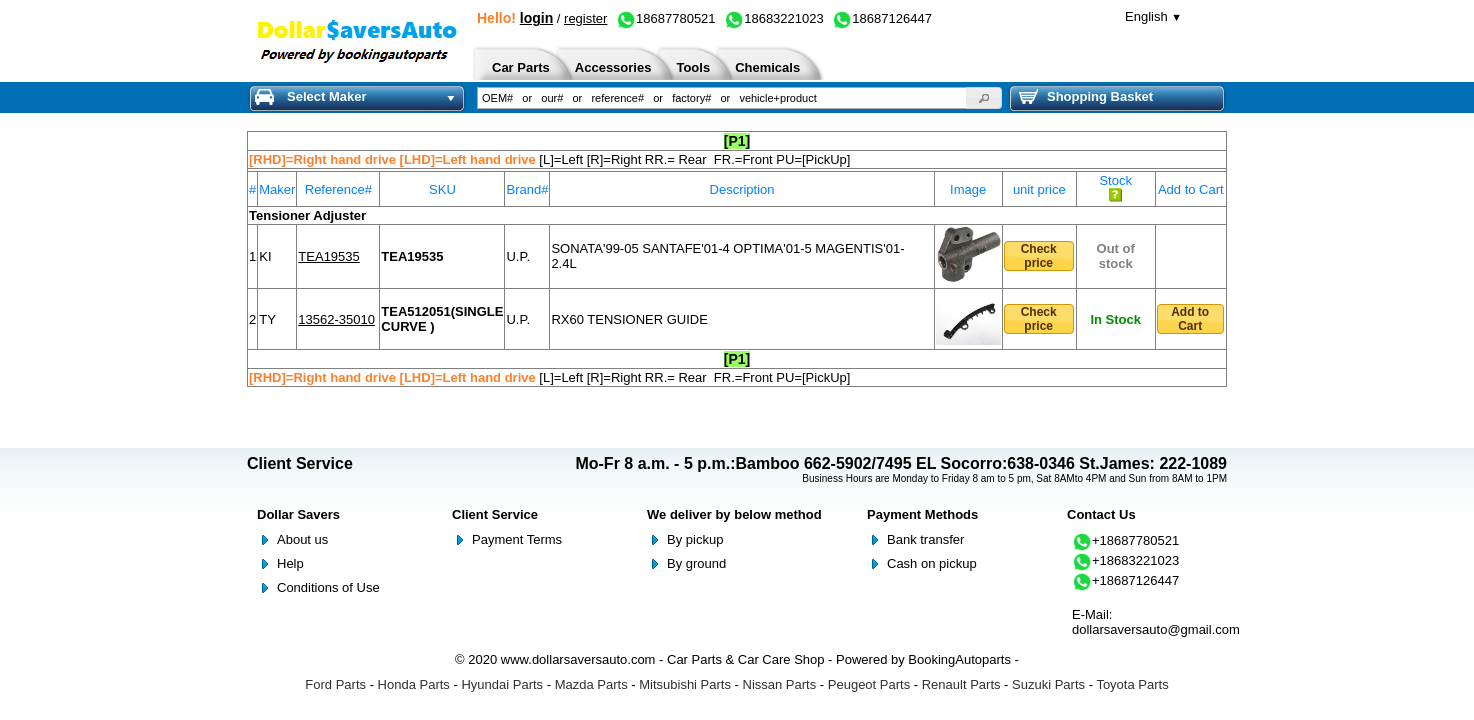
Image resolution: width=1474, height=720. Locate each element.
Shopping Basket (1086, 97)
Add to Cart (1190, 319)
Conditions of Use (328, 587)
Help (290, 563)
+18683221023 (1125, 560)
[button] (984, 98)
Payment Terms (517, 539)
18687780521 (666, 18)
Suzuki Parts (1048, 684)
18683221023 (774, 18)
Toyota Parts (1132, 684)
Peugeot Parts (869, 684)
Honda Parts (414, 684)
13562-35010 (336, 319)
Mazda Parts (591, 684)
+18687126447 (1125, 580)
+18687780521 (1125, 540)
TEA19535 (328, 256)
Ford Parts (335, 684)
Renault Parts (961, 684)
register (585, 18)
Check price (1039, 256)
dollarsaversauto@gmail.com (1156, 629)
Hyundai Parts (502, 684)
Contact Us (1101, 514)
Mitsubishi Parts (685, 684)
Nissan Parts (780, 684)
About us (302, 539)
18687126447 (882, 18)
